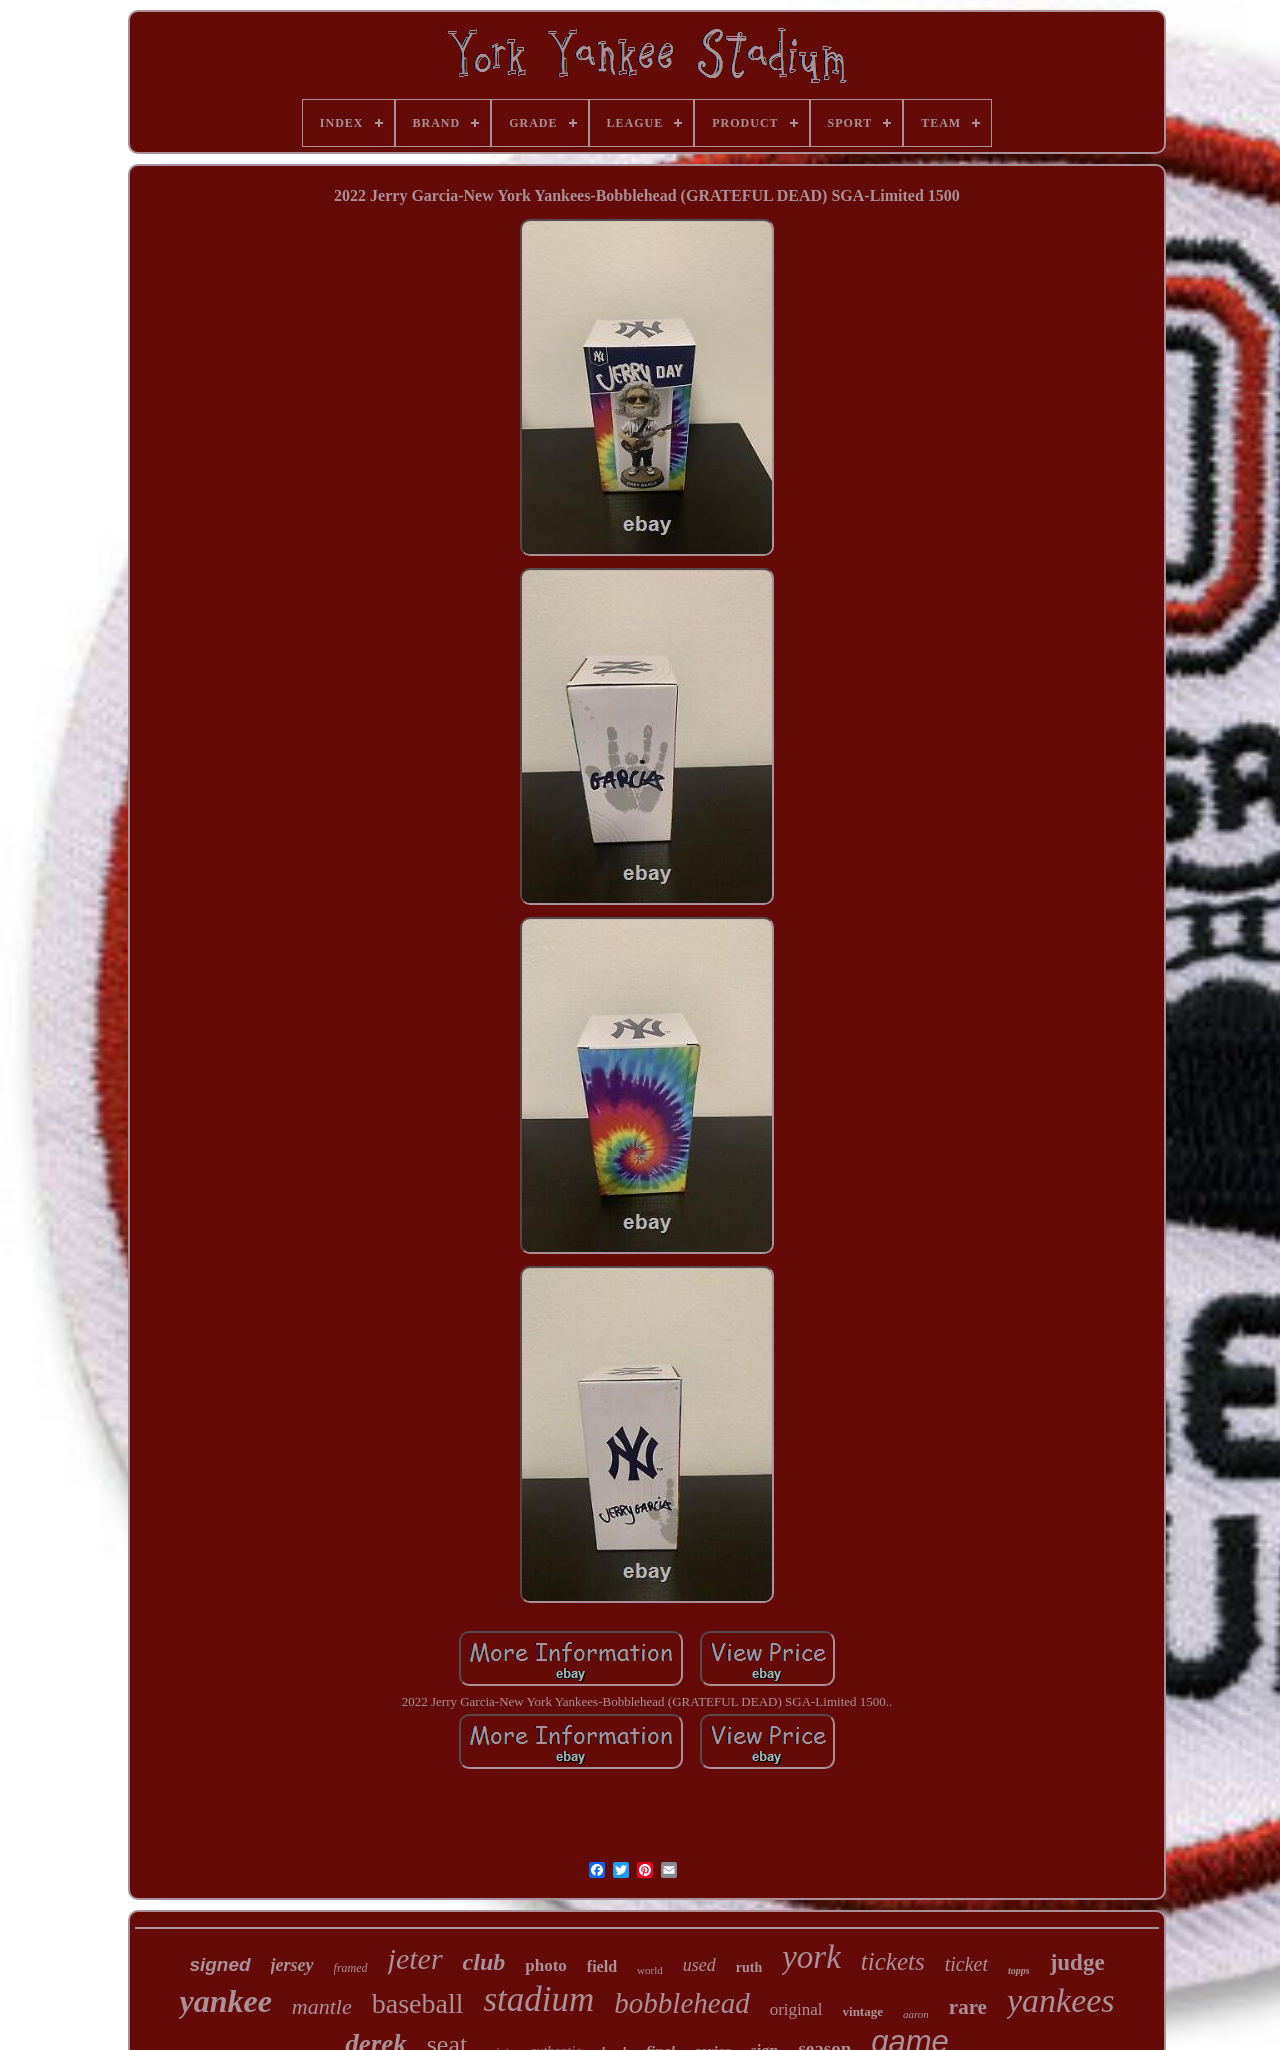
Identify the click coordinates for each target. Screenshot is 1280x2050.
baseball (418, 2003)
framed (351, 1968)
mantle (322, 2006)
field (602, 1966)
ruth (749, 1967)
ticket (966, 1964)
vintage (863, 2011)
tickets (893, 1961)
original (796, 2009)
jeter (415, 1958)
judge (1077, 1962)
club (484, 1962)
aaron (916, 2014)
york (811, 1957)
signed (219, 1964)
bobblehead (681, 2003)
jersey (292, 1965)
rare (968, 2007)
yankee (225, 2001)
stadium (538, 1999)
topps (1019, 1970)
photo (546, 1965)
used (699, 1965)
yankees (1061, 2000)
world (650, 1970)
